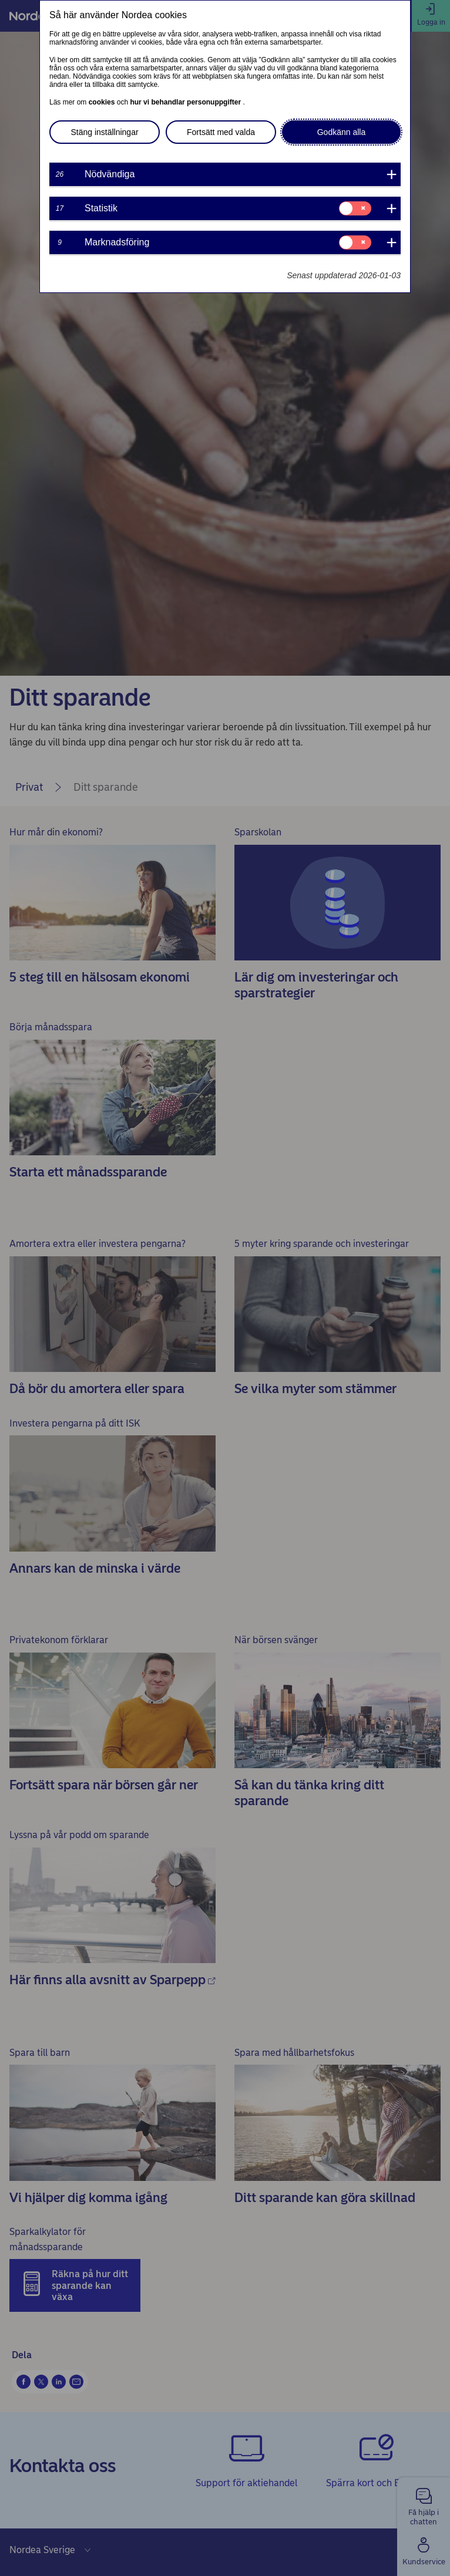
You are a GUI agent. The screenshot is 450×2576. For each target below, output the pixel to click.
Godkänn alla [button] (341, 132)
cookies (103, 102)
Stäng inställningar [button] (104, 132)
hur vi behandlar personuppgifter (186, 102)
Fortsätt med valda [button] (221, 132)
